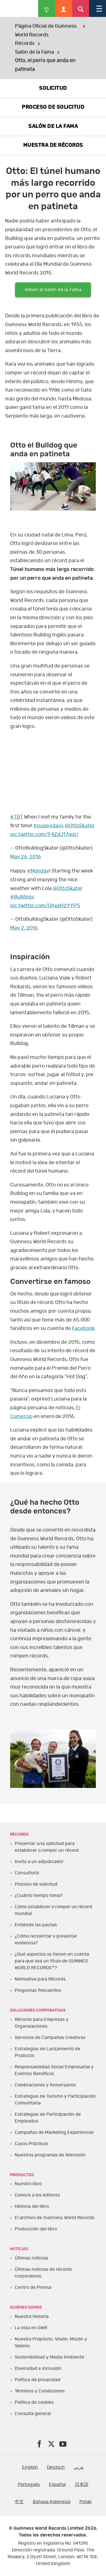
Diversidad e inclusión (38, 2368)
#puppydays (48, 825)
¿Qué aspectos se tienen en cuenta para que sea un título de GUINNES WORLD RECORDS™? (52, 1961)
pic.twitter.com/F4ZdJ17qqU (44, 834)
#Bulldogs (22, 897)
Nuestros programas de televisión (50, 2155)
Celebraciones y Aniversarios (45, 2085)
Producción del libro (36, 2229)
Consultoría (27, 1873)
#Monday (38, 871)
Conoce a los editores (37, 2195)
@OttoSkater (79, 825)
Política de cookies (34, 2402)
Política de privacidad (37, 2379)
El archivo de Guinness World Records (54, 2217)
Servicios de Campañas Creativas (50, 2037)
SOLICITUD (53, 88)
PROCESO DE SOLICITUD (53, 107)
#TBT (16, 817)
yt (53, 763)
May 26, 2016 (25, 857)
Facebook (83, 1328)
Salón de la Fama (34, 52)
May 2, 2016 (24, 928)
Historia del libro (32, 2206)
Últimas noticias (31, 2258)
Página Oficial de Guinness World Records (46, 31)
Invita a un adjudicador (39, 1861)
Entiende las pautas (36, 1925)
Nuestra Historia (32, 2316)
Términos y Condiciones (40, 2391)
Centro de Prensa (33, 2287)
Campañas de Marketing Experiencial (54, 2132)
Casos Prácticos (31, 2143)
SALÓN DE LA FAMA (53, 126)
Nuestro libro (28, 2184)
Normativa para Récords (40, 1979)
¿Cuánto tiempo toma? (38, 1895)
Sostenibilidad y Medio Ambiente (49, 2357)
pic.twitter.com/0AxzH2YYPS (45, 905)
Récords (24, 43)
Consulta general (33, 2413)
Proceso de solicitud (36, 1884)
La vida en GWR (31, 2328)
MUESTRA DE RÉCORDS (53, 145)
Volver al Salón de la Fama (53, 289)
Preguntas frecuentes (38, 1990)
